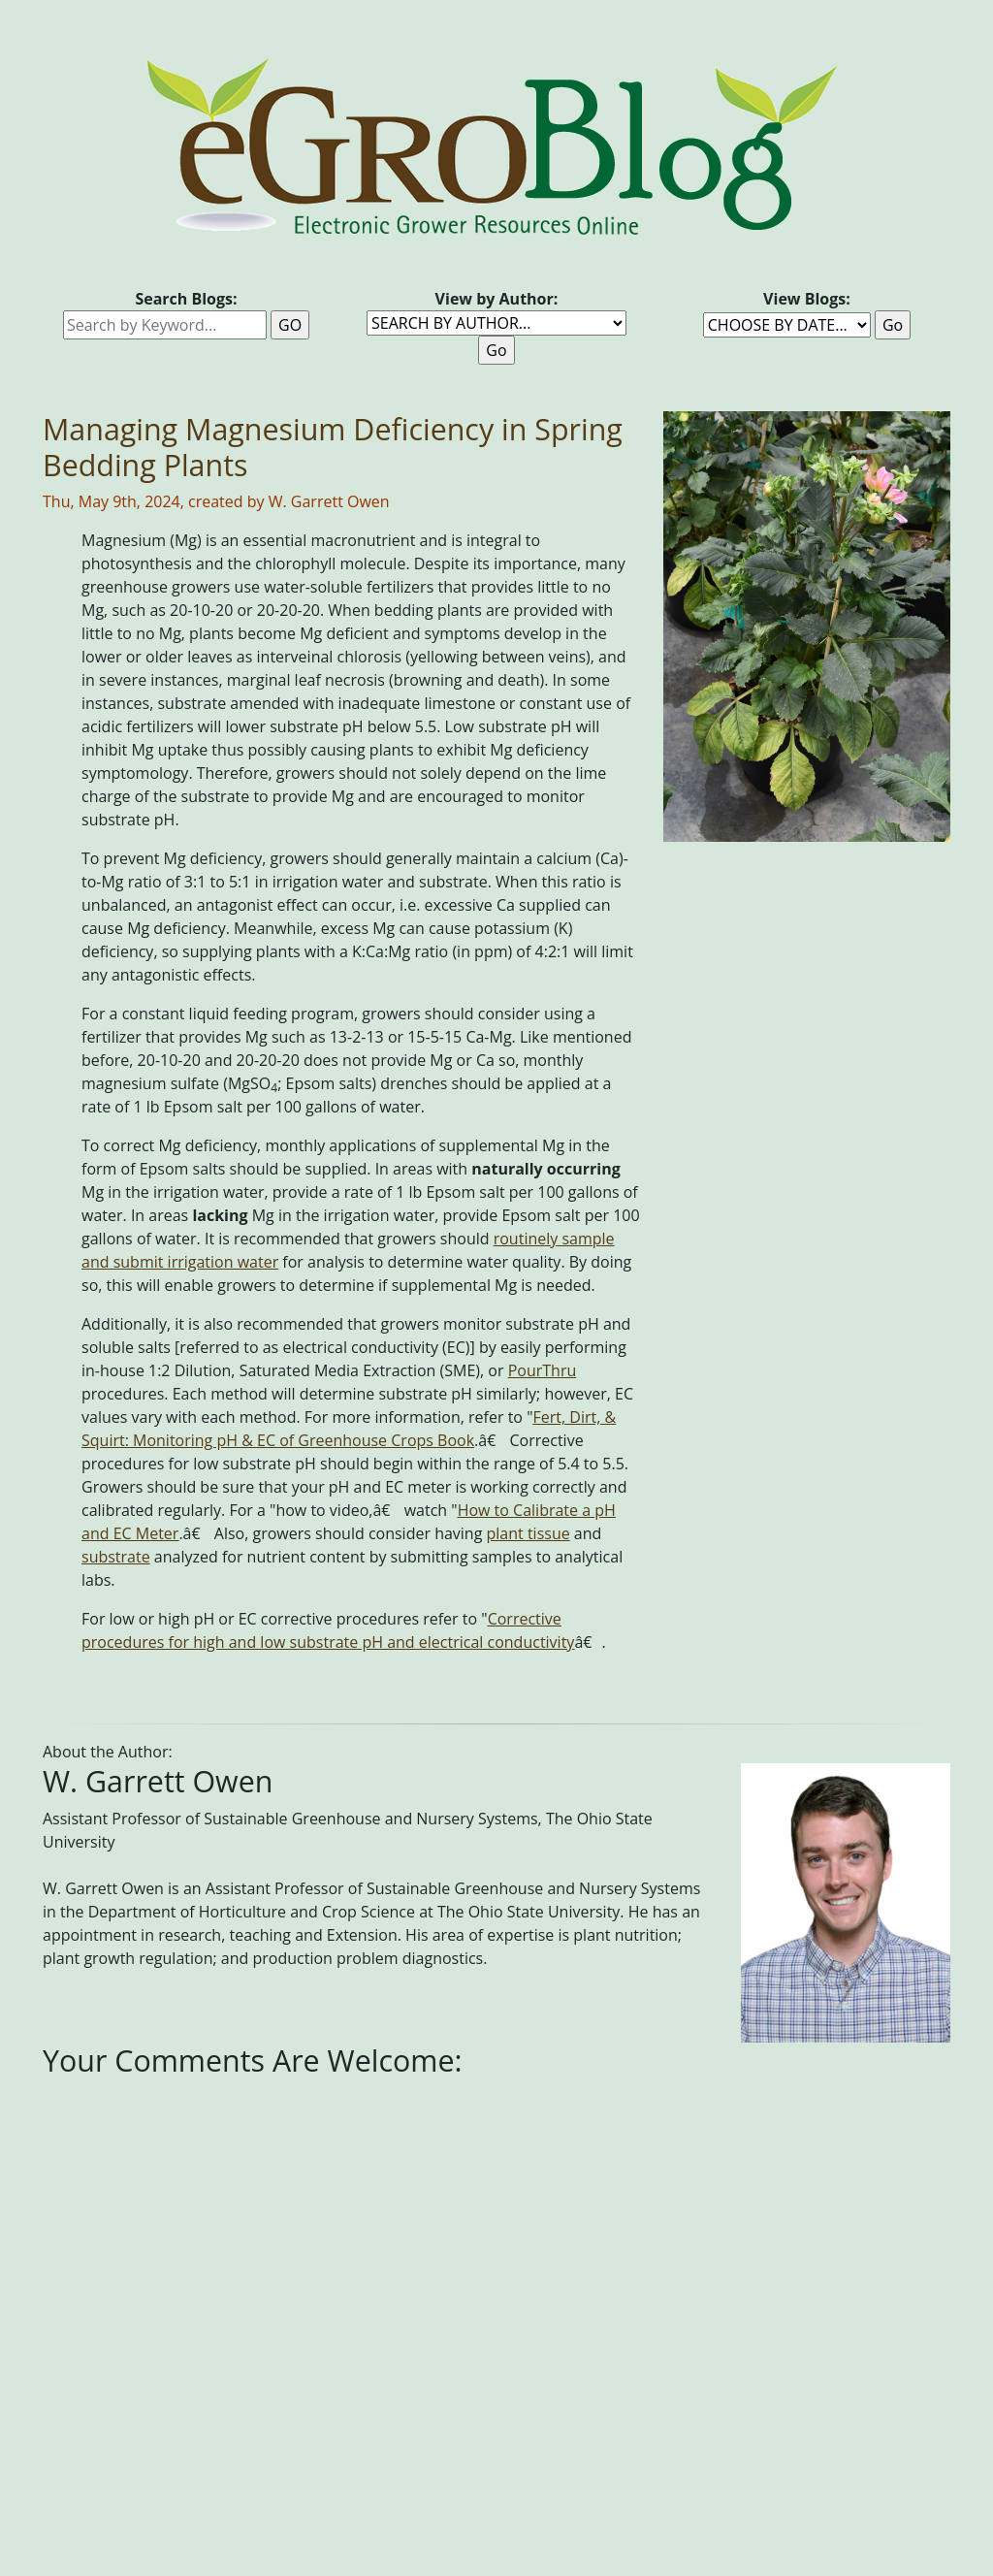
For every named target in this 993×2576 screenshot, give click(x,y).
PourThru (542, 1370)
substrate (115, 1556)
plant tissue (528, 1533)
